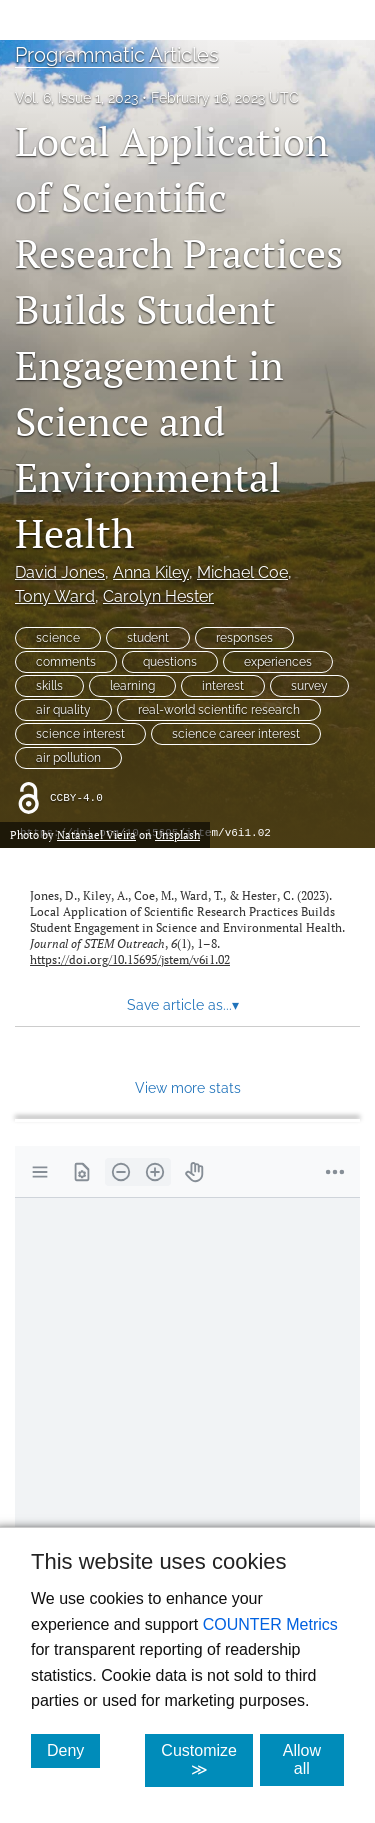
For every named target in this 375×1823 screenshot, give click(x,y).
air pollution (68, 758)
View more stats (188, 1087)
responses (244, 638)
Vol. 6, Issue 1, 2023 (76, 98)
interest (223, 686)
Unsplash (177, 834)
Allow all (313, 1759)
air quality (63, 710)
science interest (80, 734)
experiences (278, 662)
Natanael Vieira (96, 834)
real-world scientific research (219, 710)
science (58, 638)
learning (132, 686)
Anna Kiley (151, 572)
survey (309, 686)
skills (49, 686)
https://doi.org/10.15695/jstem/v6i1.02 (130, 959)
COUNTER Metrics (270, 1624)
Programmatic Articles (117, 55)
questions (170, 662)
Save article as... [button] (183, 1005)
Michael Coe (242, 572)
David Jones (60, 572)
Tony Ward (55, 596)
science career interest (236, 734)
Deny (73, 1750)
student (148, 638)
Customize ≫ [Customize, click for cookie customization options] (207, 1760)
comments (66, 662)
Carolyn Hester (158, 596)
